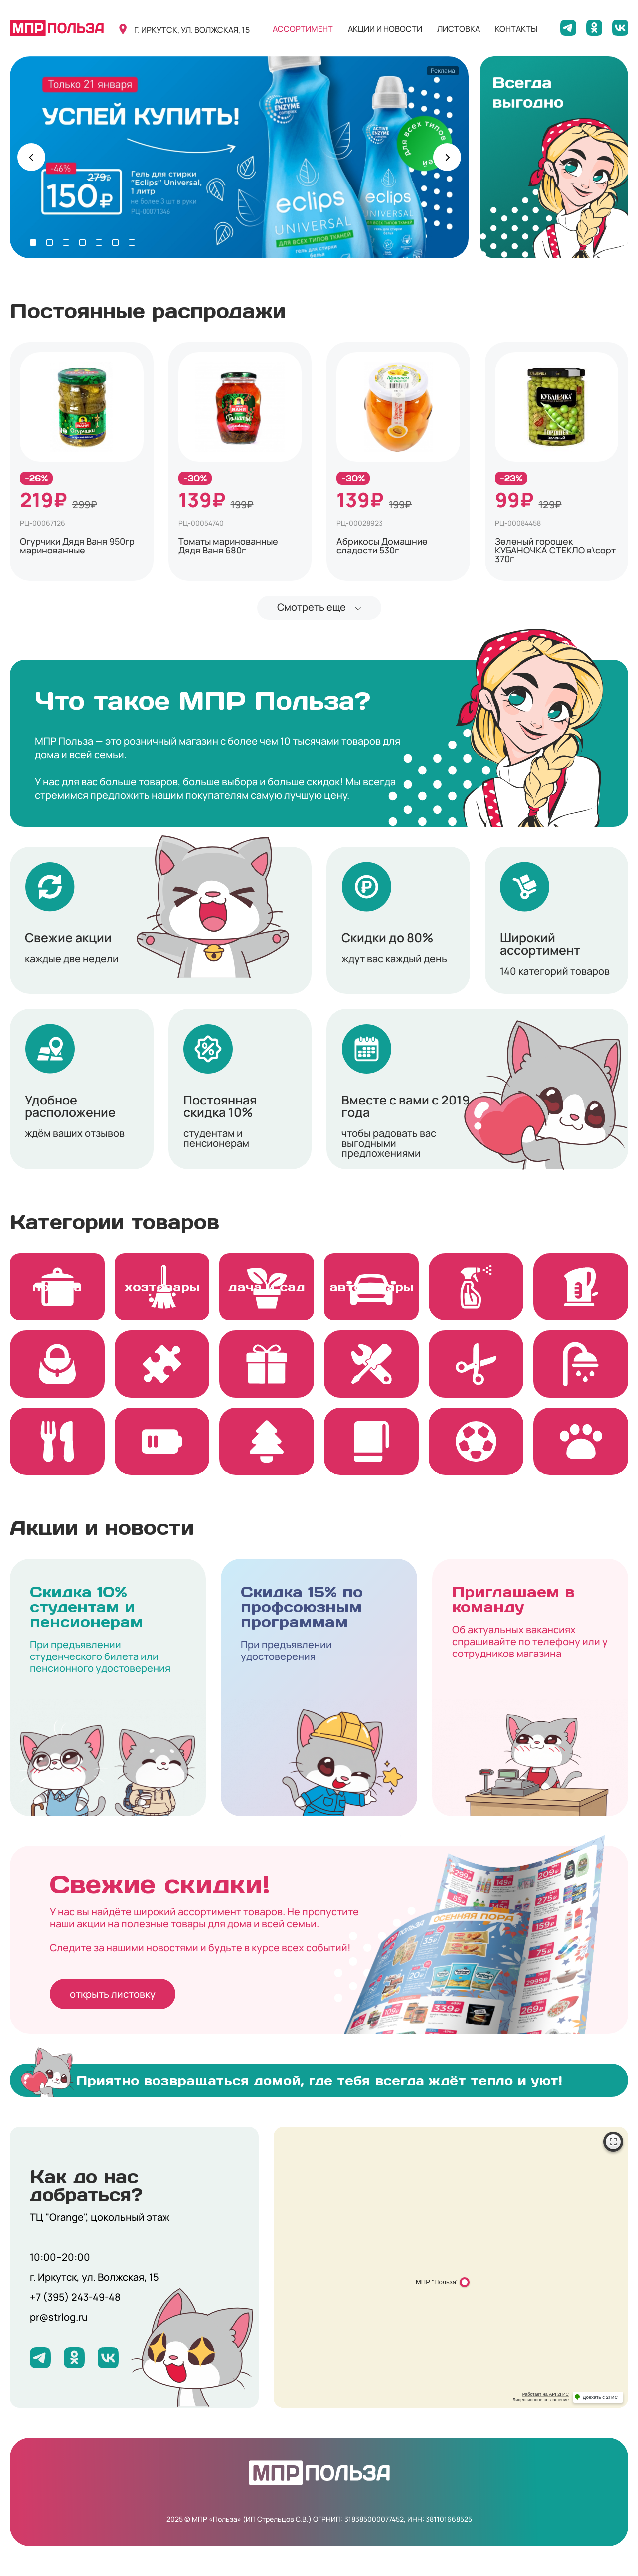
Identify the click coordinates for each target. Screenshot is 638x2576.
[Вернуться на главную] (57, 28)
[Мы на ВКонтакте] (620, 28)
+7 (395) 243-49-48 (75, 2297)
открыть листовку (113, 1994)
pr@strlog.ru (59, 2317)
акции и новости (385, 28)
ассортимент (303, 28)
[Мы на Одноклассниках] (594, 28)
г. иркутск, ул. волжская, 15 (192, 29)
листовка (458, 28)
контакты (516, 28)
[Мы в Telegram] (568, 28)
